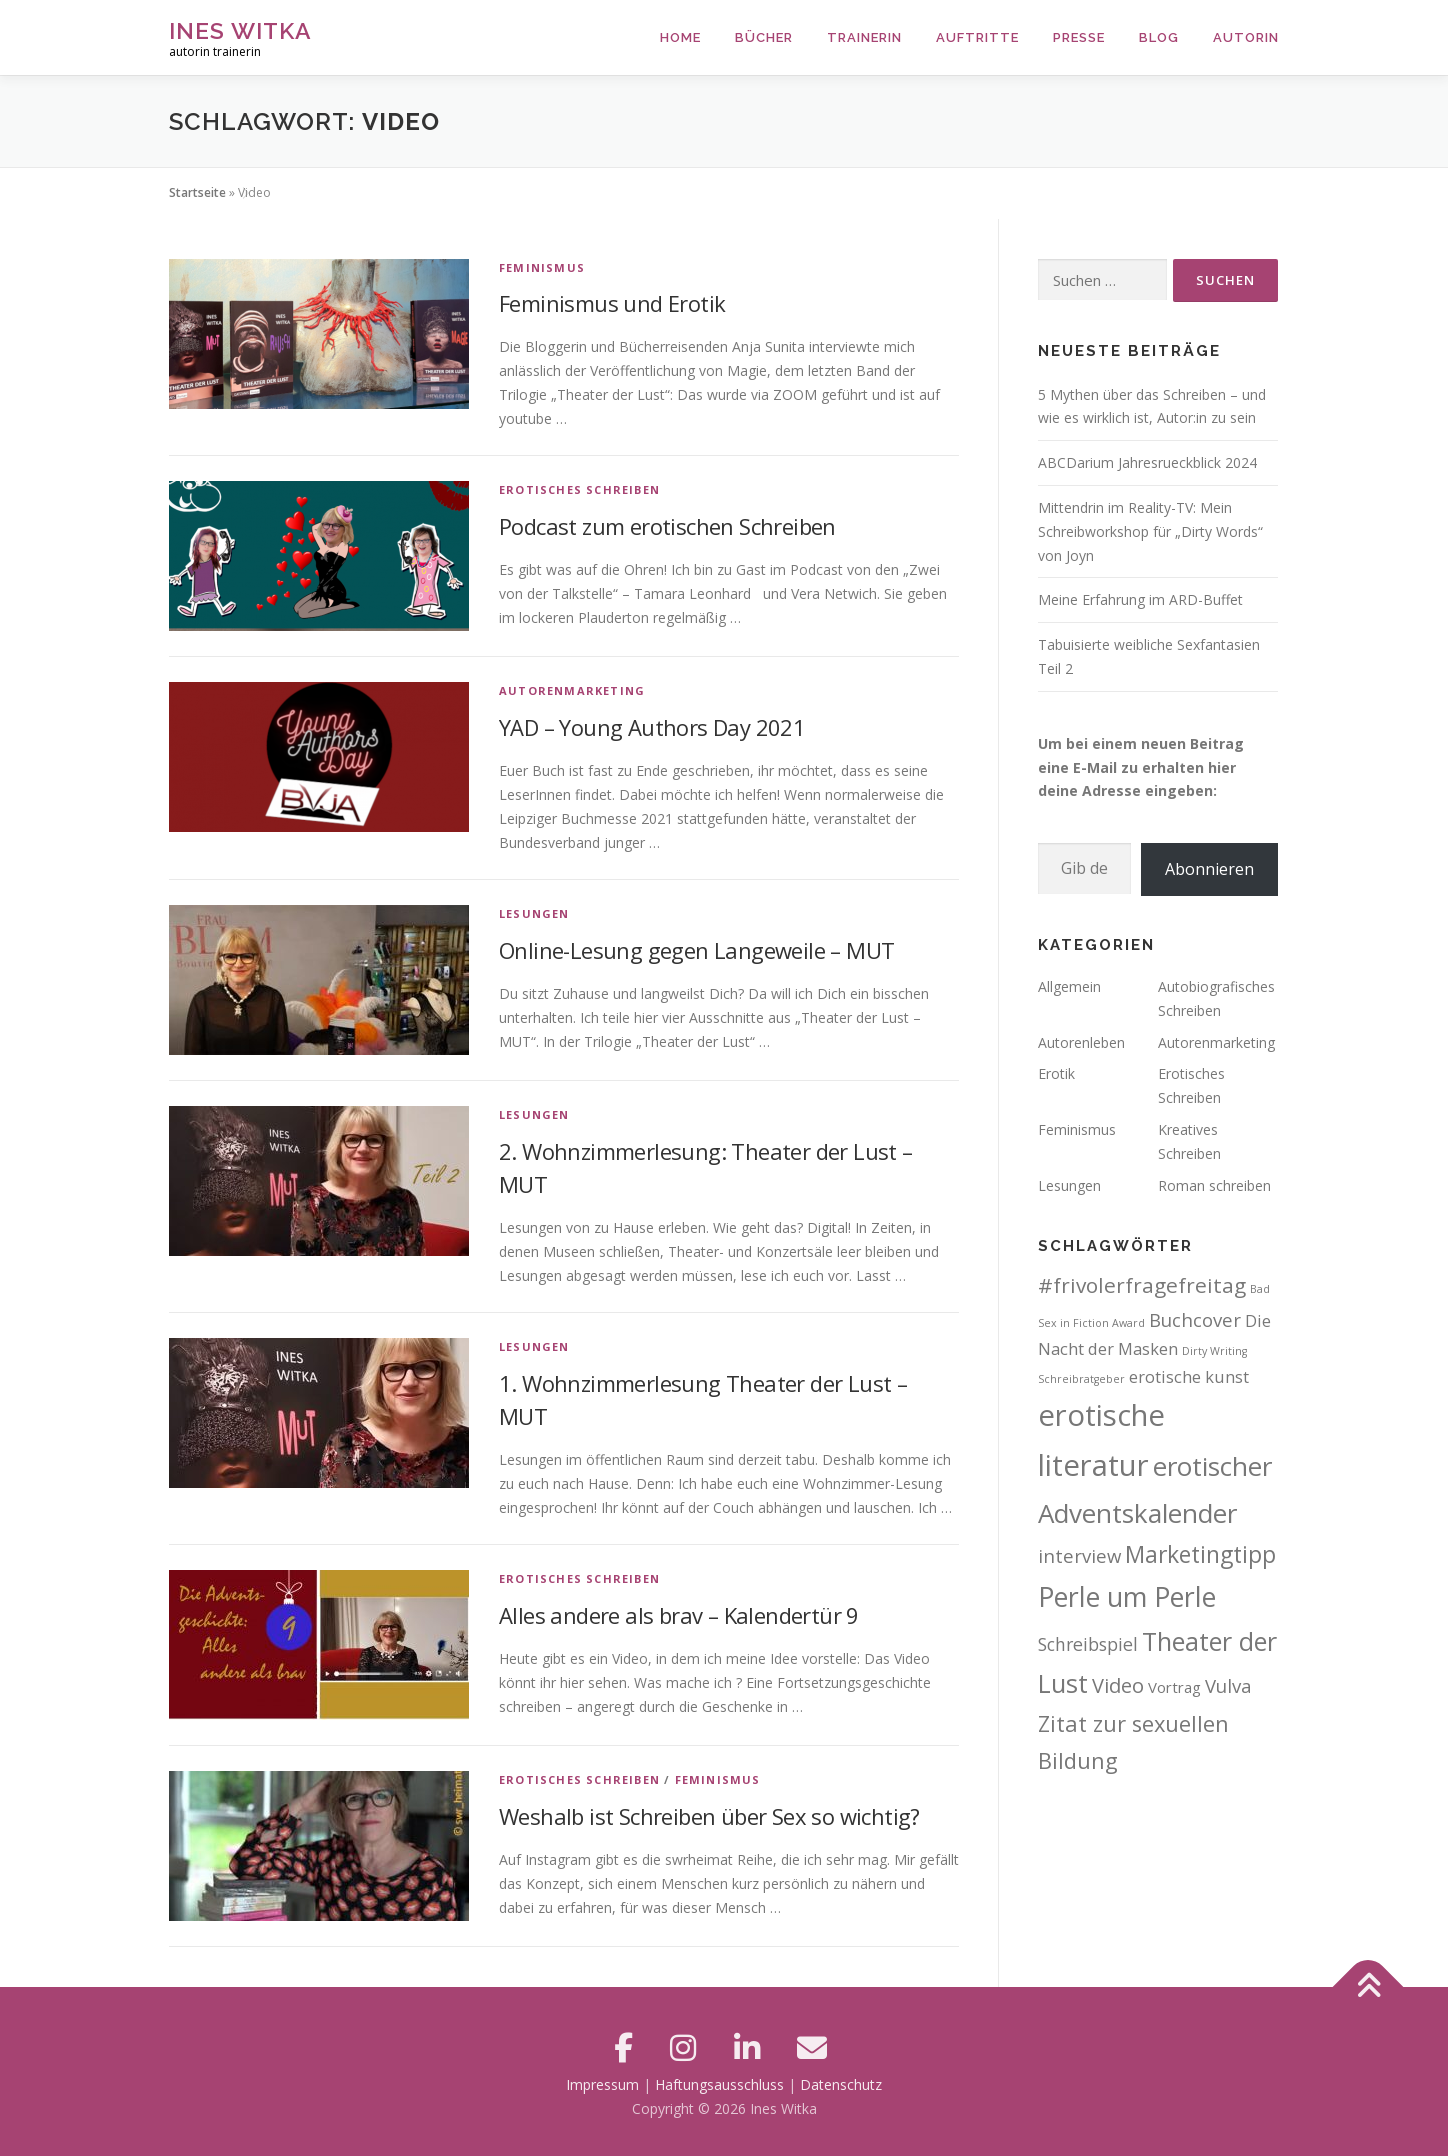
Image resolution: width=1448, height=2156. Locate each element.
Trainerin (864, 37)
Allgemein (1069, 986)
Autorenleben (1081, 1042)
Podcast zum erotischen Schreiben (667, 526)
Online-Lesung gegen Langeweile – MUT (696, 950)
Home (680, 37)
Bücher (764, 37)
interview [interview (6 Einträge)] (1079, 1555)
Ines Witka (240, 30)
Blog (1159, 37)
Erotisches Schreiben (579, 489)
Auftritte (977, 37)
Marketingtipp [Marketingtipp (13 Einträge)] (1200, 1554)
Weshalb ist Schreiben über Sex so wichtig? (709, 1816)
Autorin (1246, 37)
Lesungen (534, 913)
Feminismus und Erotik (612, 303)
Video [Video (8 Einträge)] (1118, 1685)
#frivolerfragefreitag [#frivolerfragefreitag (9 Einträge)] (1142, 1285)
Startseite (197, 192)
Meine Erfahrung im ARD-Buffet (1140, 599)
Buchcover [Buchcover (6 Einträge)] (1195, 1319)
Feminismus (542, 267)
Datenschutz (841, 2084)
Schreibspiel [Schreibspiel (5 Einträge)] (1088, 1644)
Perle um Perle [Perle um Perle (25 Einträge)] (1127, 1596)
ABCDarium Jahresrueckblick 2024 (1147, 462)
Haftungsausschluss (719, 2084)
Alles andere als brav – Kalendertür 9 (679, 1615)
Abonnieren (1209, 869)
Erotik (1056, 1073)
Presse (1079, 37)
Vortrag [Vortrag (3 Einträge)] (1174, 1687)
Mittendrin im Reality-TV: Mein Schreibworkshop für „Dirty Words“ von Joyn (1150, 531)
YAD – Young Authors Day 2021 (652, 727)
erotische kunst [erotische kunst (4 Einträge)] (1189, 1376)
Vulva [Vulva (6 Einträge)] (1228, 1685)
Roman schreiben (1214, 1185)
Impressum (602, 2084)
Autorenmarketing (572, 690)
